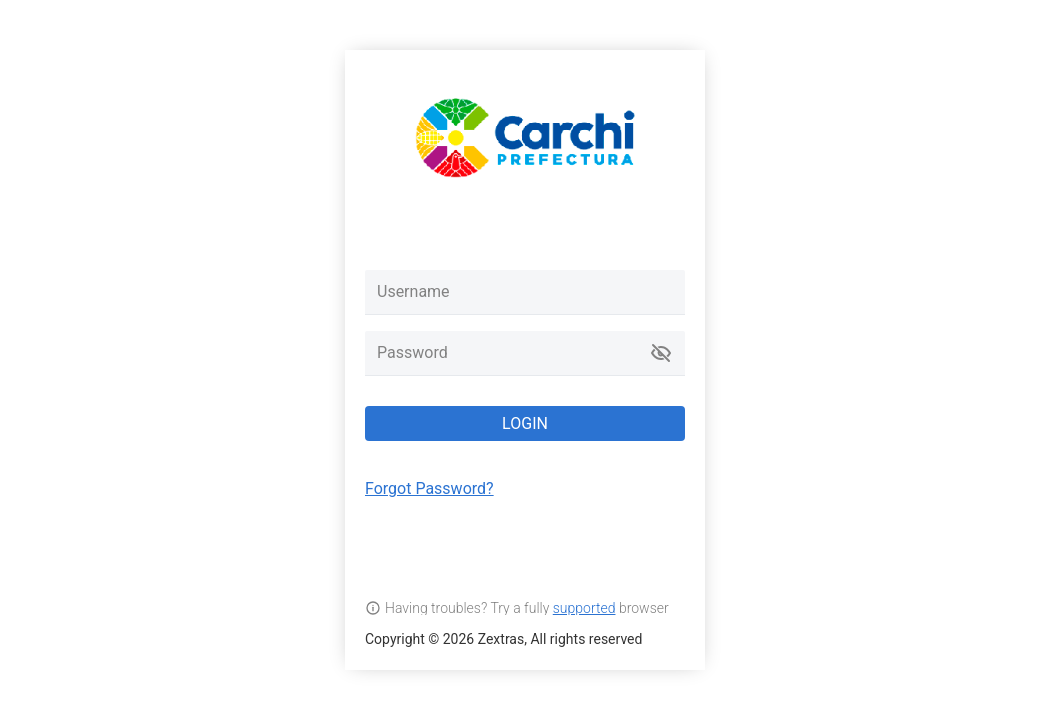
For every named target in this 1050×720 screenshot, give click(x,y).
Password (412, 352)
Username (413, 291)
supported (584, 608)
